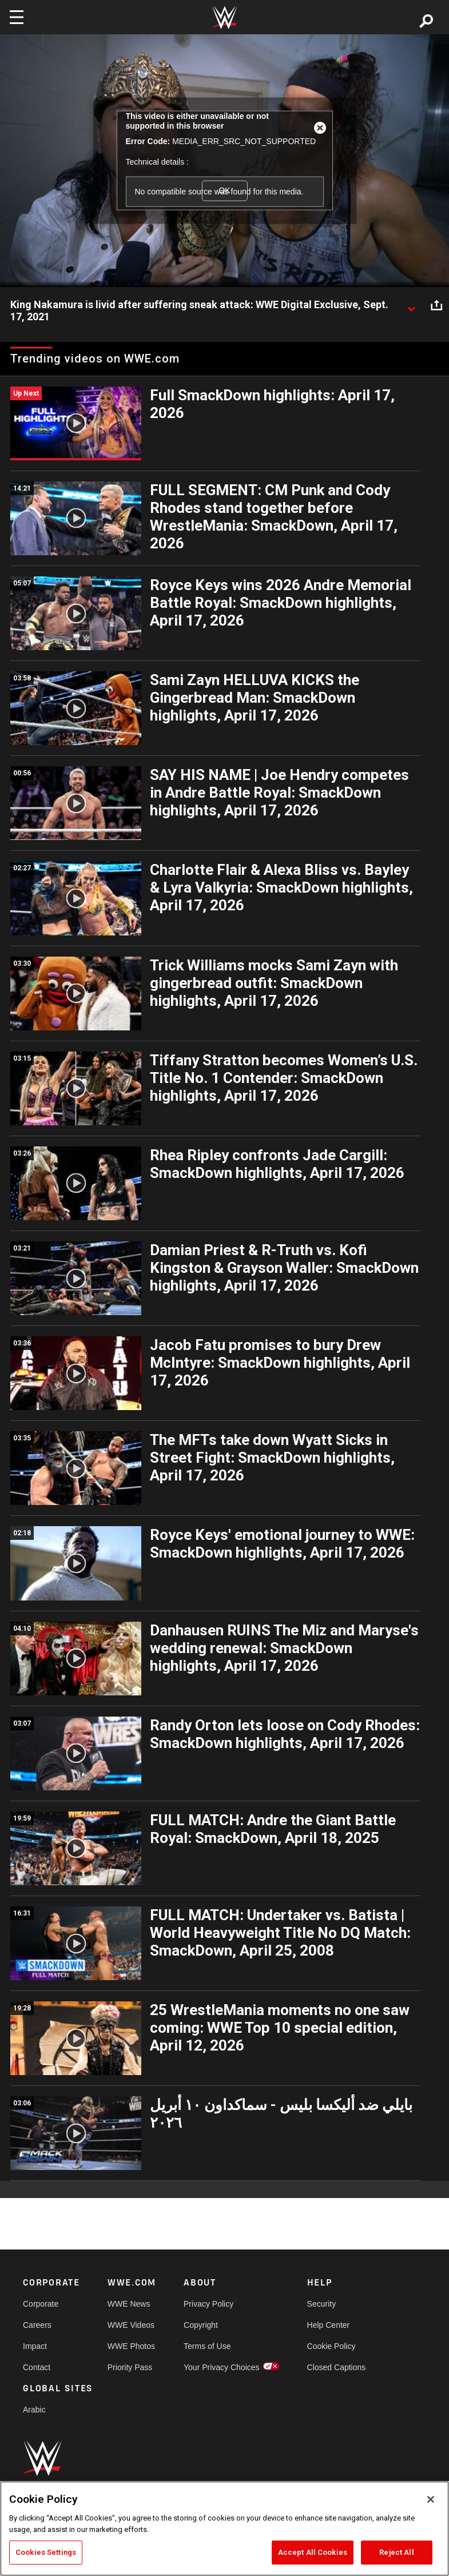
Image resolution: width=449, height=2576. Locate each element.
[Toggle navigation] (16, 17)
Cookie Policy (331, 2346)
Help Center (328, 2325)
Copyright (201, 2325)
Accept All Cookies (312, 2552)
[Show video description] (411, 305)
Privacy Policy (208, 2303)
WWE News (129, 2303)
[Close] (430, 2499)
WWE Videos (131, 2325)
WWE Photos (131, 2346)
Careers (37, 2325)
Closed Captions (336, 2367)
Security (321, 2303)
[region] (224, 2528)
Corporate (40, 2303)
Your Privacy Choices (222, 2367)
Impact (35, 2346)
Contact (36, 2367)
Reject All (396, 2552)
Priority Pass (130, 2367)
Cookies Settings (45, 2552)
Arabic (34, 2409)
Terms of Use (207, 2346)
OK (224, 190)
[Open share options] (436, 305)
